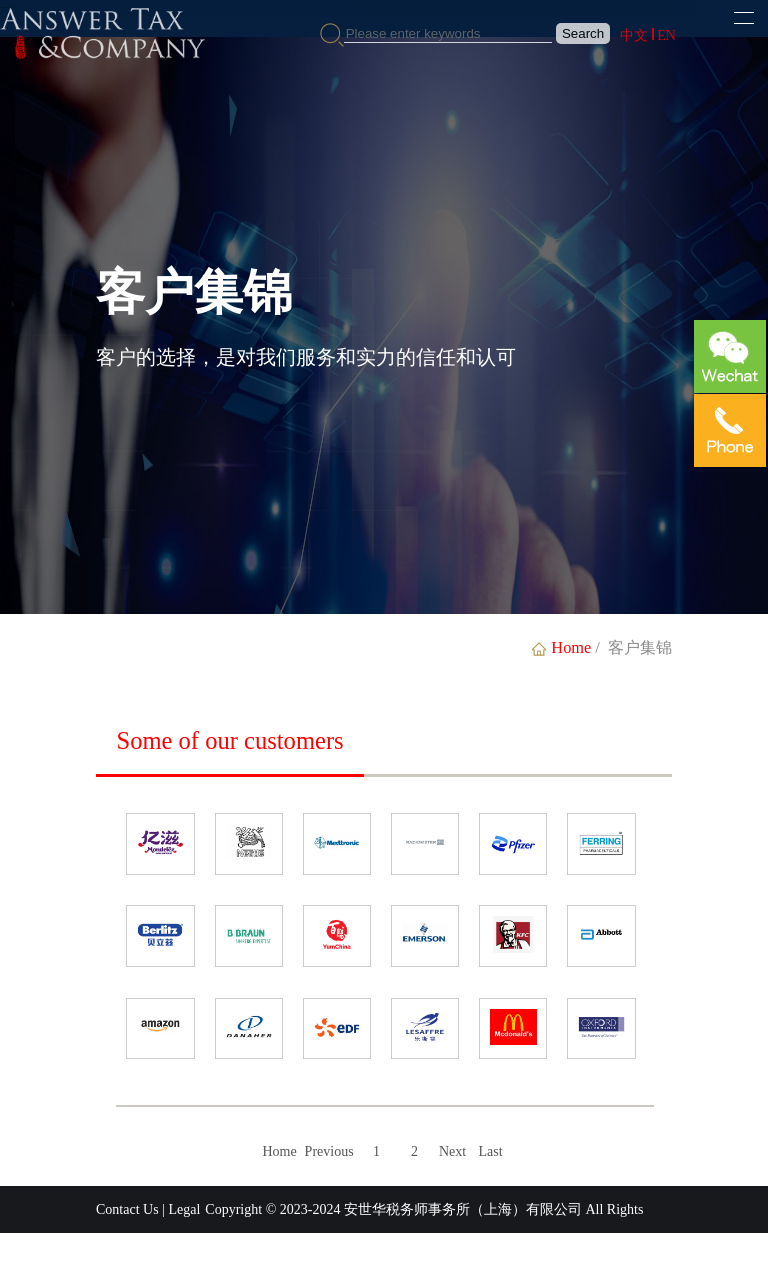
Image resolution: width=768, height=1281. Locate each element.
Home (279, 1151)
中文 (634, 35)
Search (583, 33)
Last (491, 1151)
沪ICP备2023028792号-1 (336, 1256)
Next (452, 1151)
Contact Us (127, 1209)
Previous (329, 1151)
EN (666, 35)
